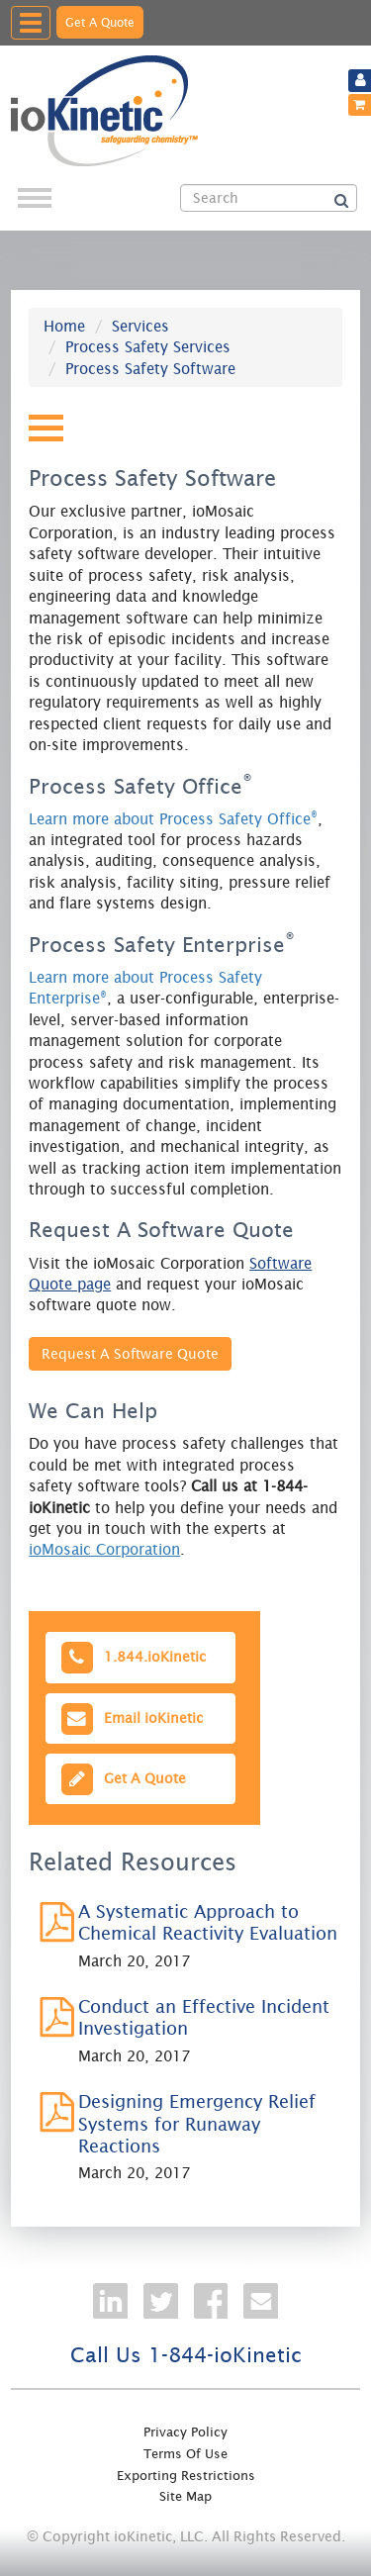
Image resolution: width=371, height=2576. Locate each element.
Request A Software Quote (130, 1354)
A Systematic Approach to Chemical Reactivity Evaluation (207, 1922)
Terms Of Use (185, 2453)
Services (140, 326)
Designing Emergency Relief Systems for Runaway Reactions (197, 2123)
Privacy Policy (185, 2432)
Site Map (185, 2496)
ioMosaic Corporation (104, 1549)
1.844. (131, 1657)
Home (64, 326)
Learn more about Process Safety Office (173, 819)
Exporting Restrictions (186, 2475)
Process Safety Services (148, 346)
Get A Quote (100, 22)
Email (130, 1718)
